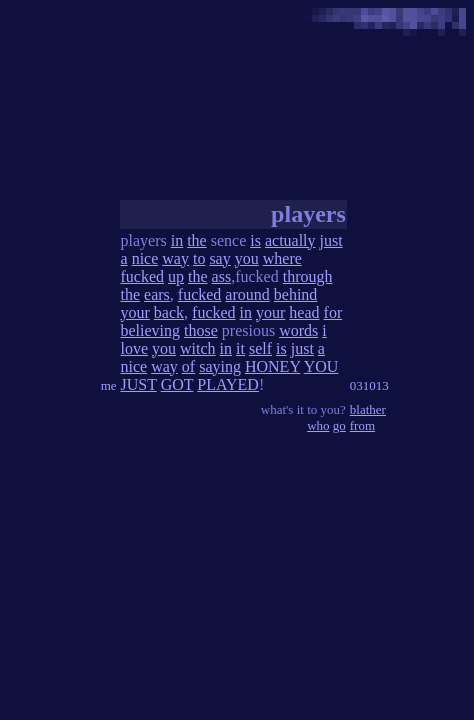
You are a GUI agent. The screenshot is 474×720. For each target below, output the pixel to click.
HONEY (272, 366)
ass (222, 276)
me (109, 385)
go (339, 425)
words (298, 330)
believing (151, 330)
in (177, 240)
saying (220, 366)
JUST (139, 384)
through (308, 276)
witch (198, 348)
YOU (321, 366)
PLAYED (228, 384)
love (135, 348)
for (333, 312)
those (201, 330)
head (304, 312)
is (255, 240)
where (282, 258)
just (331, 240)
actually (290, 240)
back (169, 312)
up (176, 276)
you (247, 258)
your (135, 312)
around (247, 294)
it (240, 348)
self (260, 348)
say (219, 258)
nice (145, 258)
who (318, 425)
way (175, 258)
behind (296, 294)
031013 (369, 385)
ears (157, 294)
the (197, 240)
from (362, 425)
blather (368, 409)
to (199, 258)
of (188, 366)
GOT (177, 384)
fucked (143, 276)
